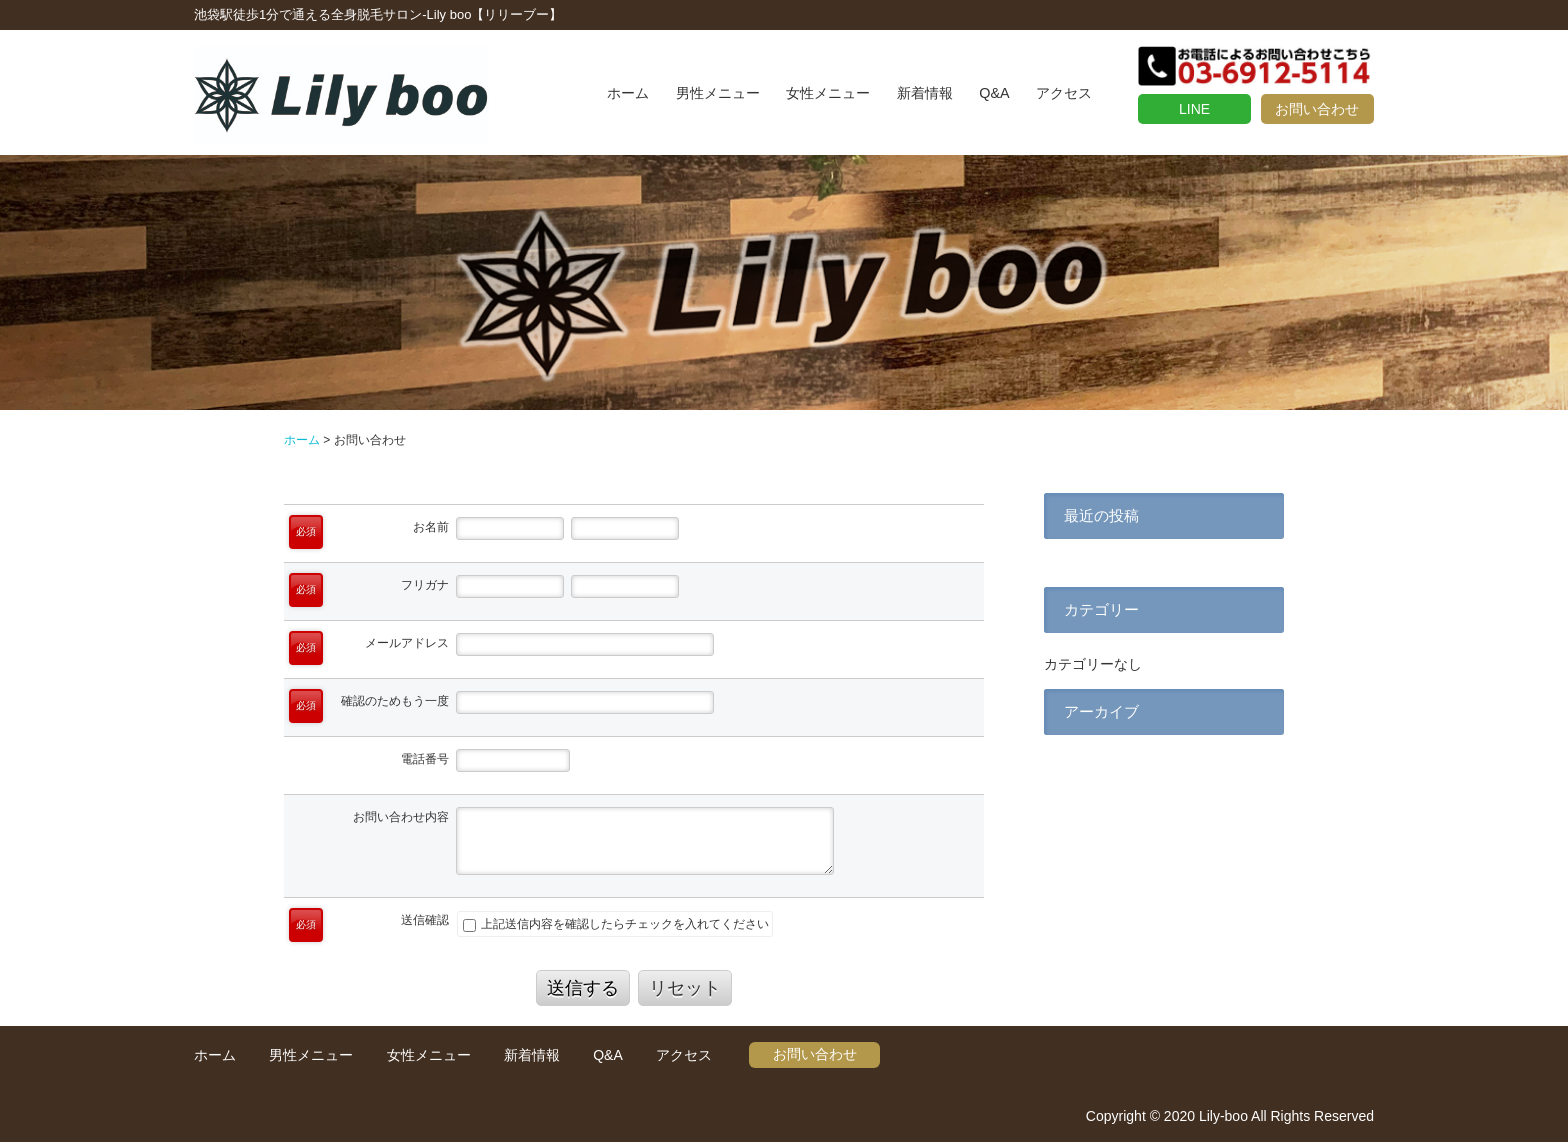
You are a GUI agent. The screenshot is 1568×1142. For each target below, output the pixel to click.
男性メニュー (718, 93)
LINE (1194, 109)
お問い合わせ (1317, 109)
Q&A (994, 93)
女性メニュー (828, 93)
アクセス (1064, 93)
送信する (583, 988)
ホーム (628, 93)
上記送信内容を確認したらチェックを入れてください (616, 924)
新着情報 (925, 93)
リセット (685, 988)
